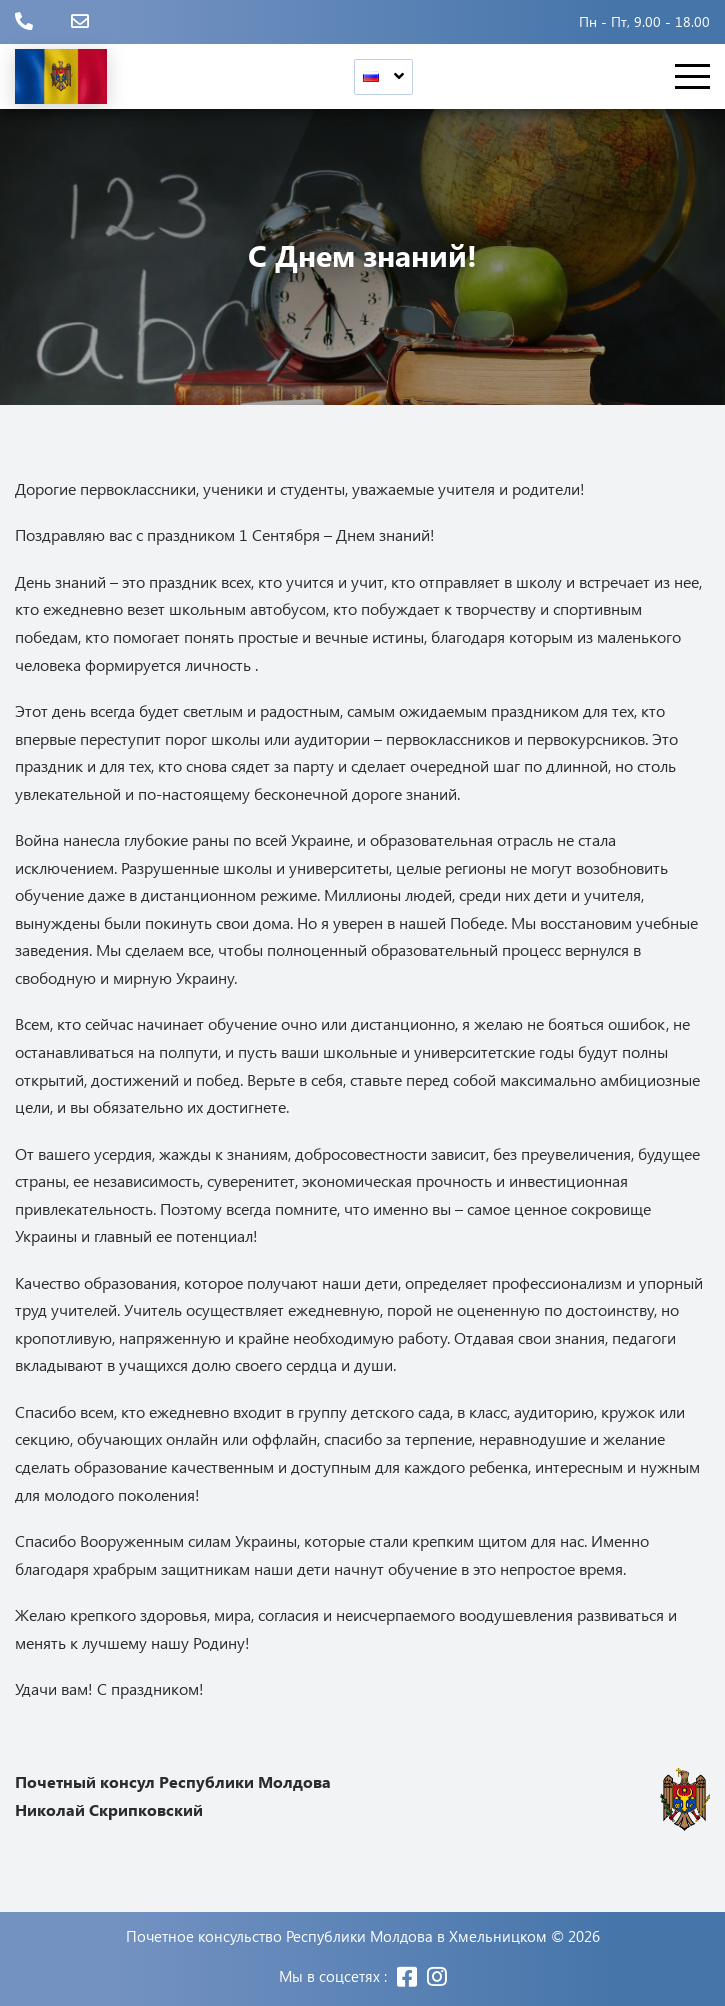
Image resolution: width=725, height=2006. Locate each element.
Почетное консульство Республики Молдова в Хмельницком (336, 1936)
